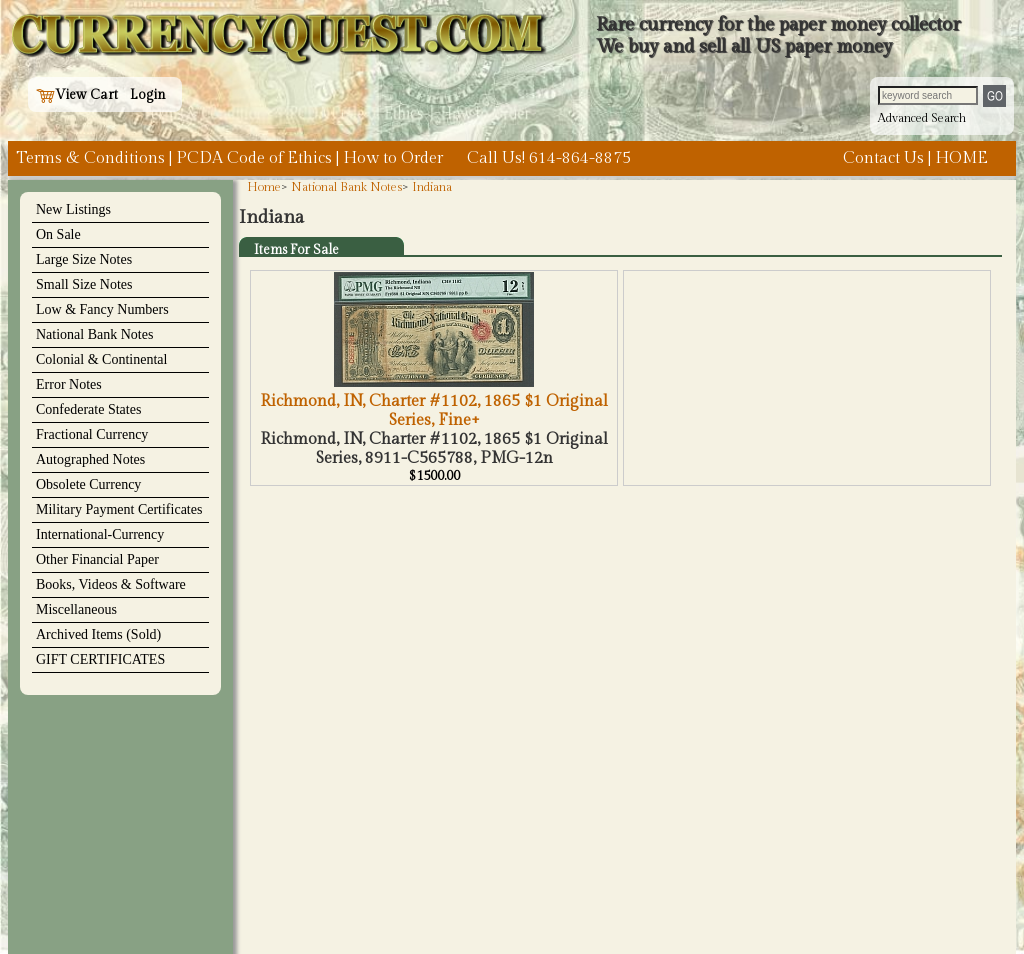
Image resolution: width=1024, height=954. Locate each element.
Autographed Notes (90, 459)
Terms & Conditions (90, 158)
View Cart (77, 95)
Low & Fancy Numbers (102, 309)
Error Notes (69, 384)
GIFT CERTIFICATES (100, 659)
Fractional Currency (92, 434)
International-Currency (100, 534)
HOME (961, 158)
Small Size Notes (84, 284)
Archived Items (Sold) (98, 634)
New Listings (73, 209)
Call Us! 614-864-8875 (549, 158)
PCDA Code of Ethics (254, 158)
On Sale (58, 234)
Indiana (432, 187)
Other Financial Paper (97, 559)
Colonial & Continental (101, 359)
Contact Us (883, 158)
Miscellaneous (76, 609)
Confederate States (88, 409)
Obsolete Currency (88, 484)
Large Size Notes (84, 259)
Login (148, 95)
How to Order (393, 158)
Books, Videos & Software (111, 584)
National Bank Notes (94, 334)
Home (264, 187)
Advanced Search (922, 118)
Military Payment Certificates (119, 509)
